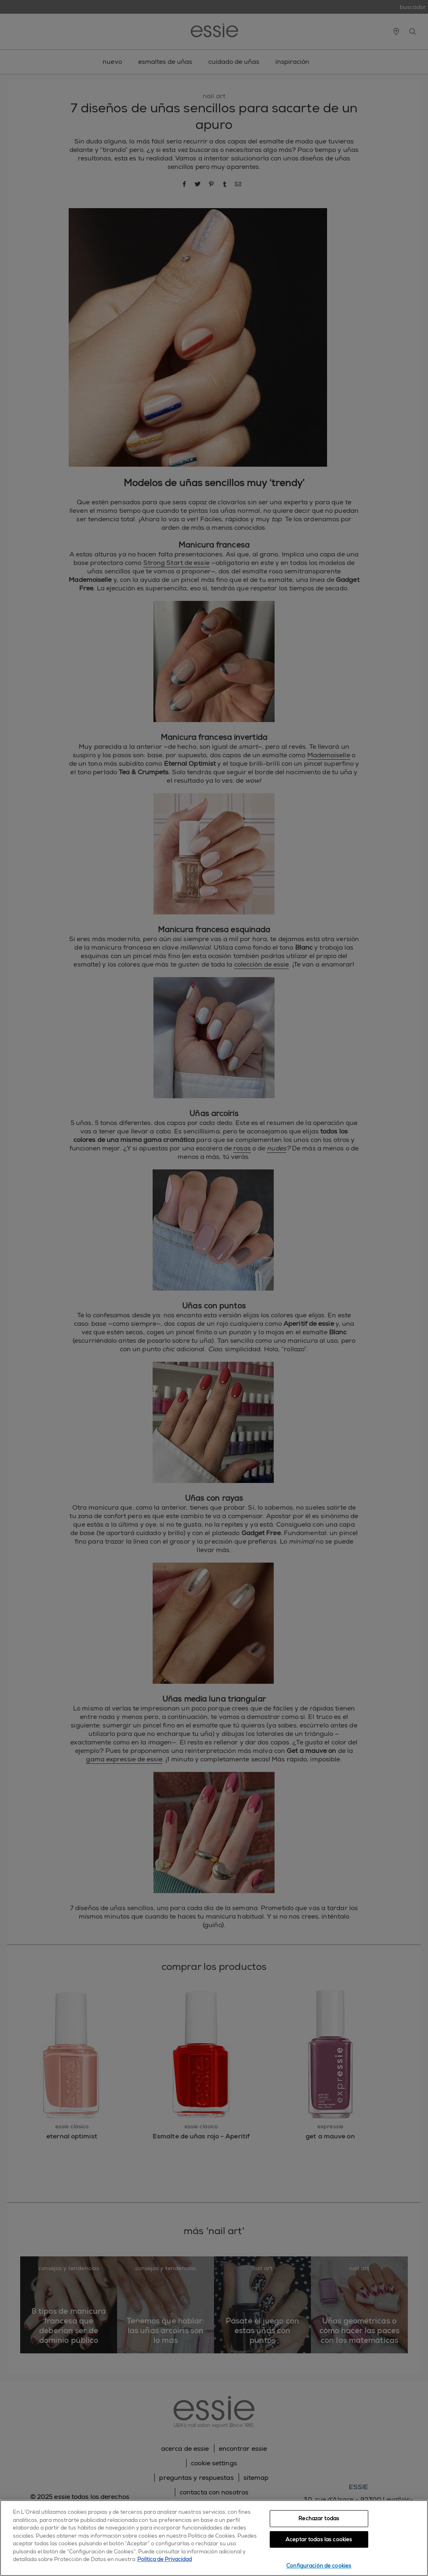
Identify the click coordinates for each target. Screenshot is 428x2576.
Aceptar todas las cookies (318, 2539)
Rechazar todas (318, 2518)
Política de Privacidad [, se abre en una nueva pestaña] (164, 2559)
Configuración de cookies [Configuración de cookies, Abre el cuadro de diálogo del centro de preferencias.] (318, 2565)
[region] (214, 2538)
